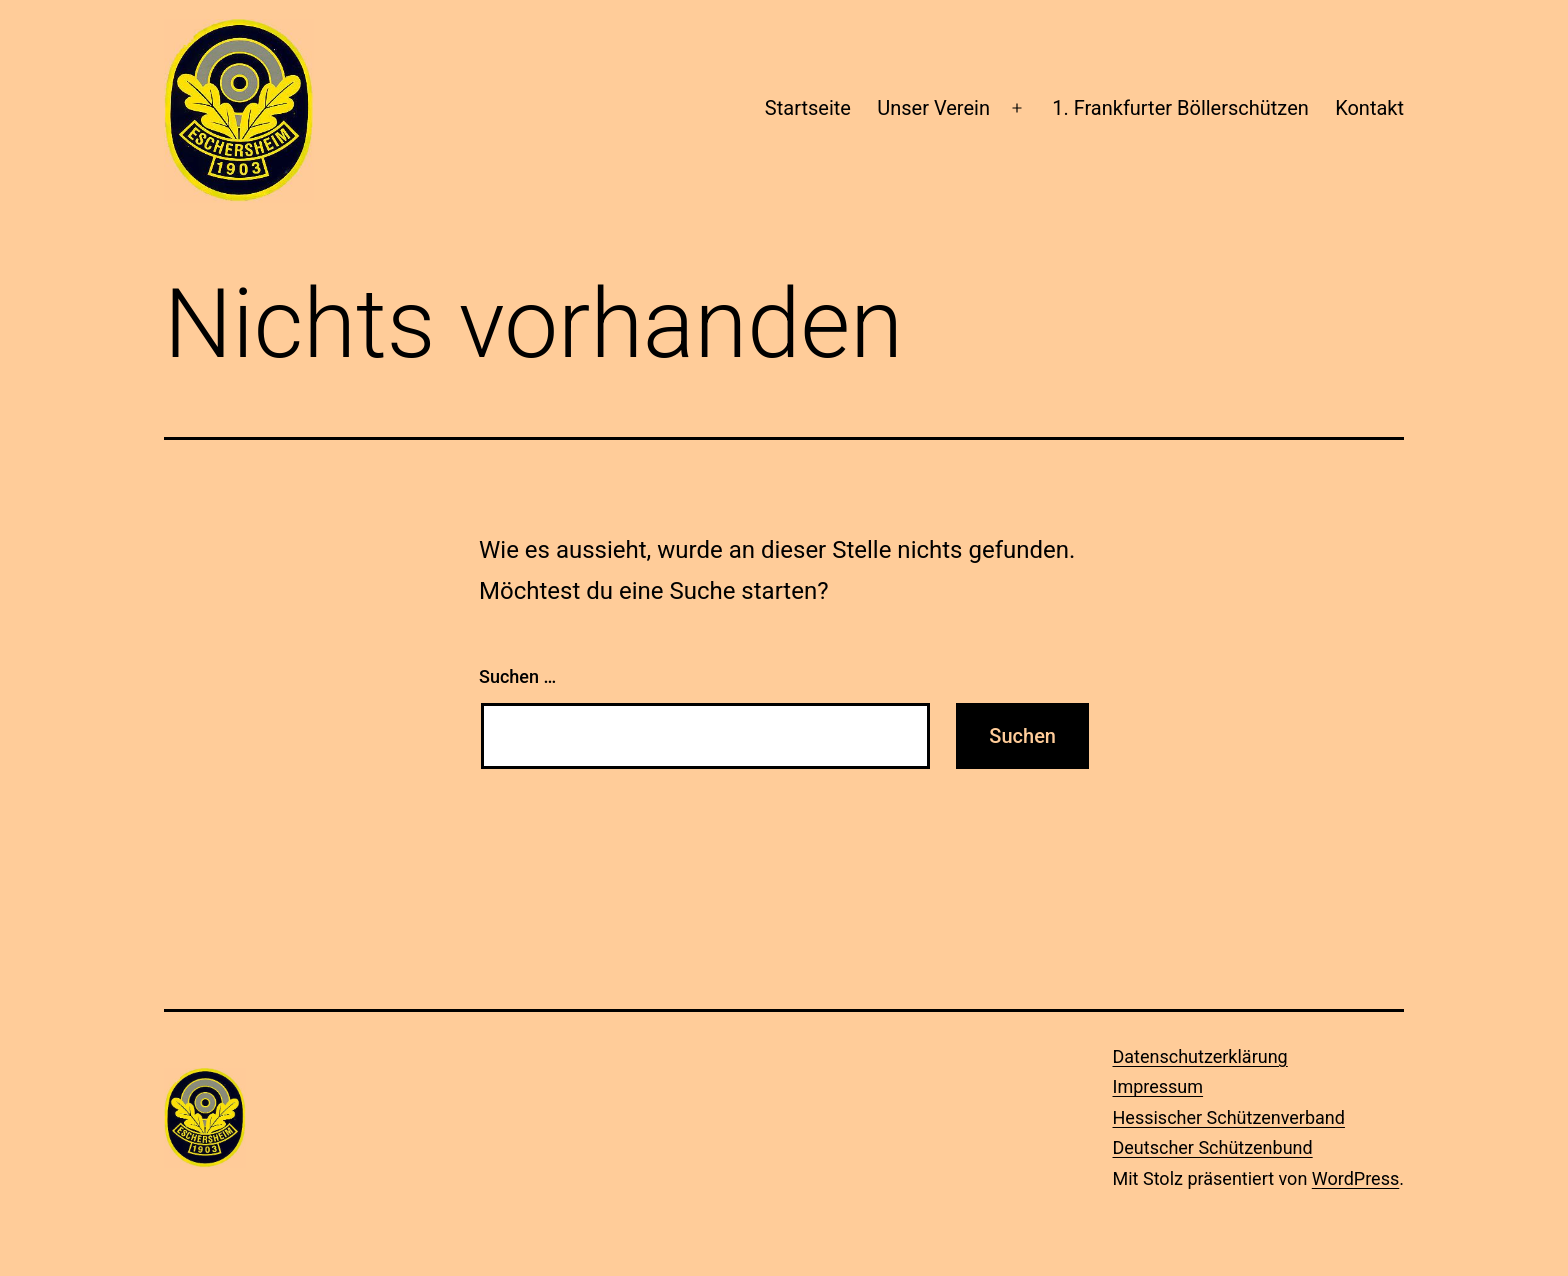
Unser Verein (933, 108)
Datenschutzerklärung (1200, 1056)
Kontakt (1369, 108)
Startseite (808, 108)
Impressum (1158, 1086)
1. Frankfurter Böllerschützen (1180, 108)
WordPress (1355, 1178)
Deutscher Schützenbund (1213, 1147)
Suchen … (517, 676)
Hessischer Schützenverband (1229, 1117)
